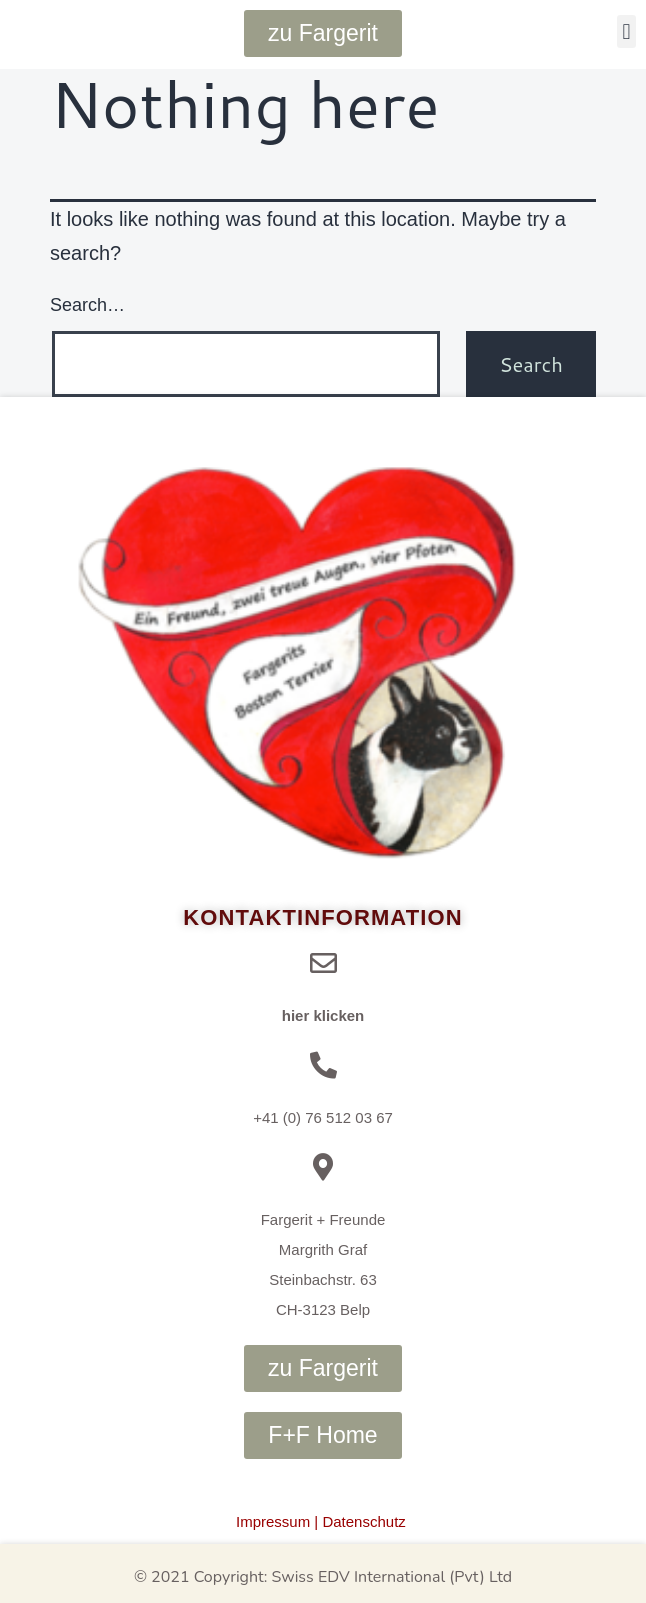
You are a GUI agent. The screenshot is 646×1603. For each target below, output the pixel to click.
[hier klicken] (323, 962)
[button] (626, 31)
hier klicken (323, 1015)
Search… (87, 305)
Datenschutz (363, 1521)
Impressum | (277, 1521)
